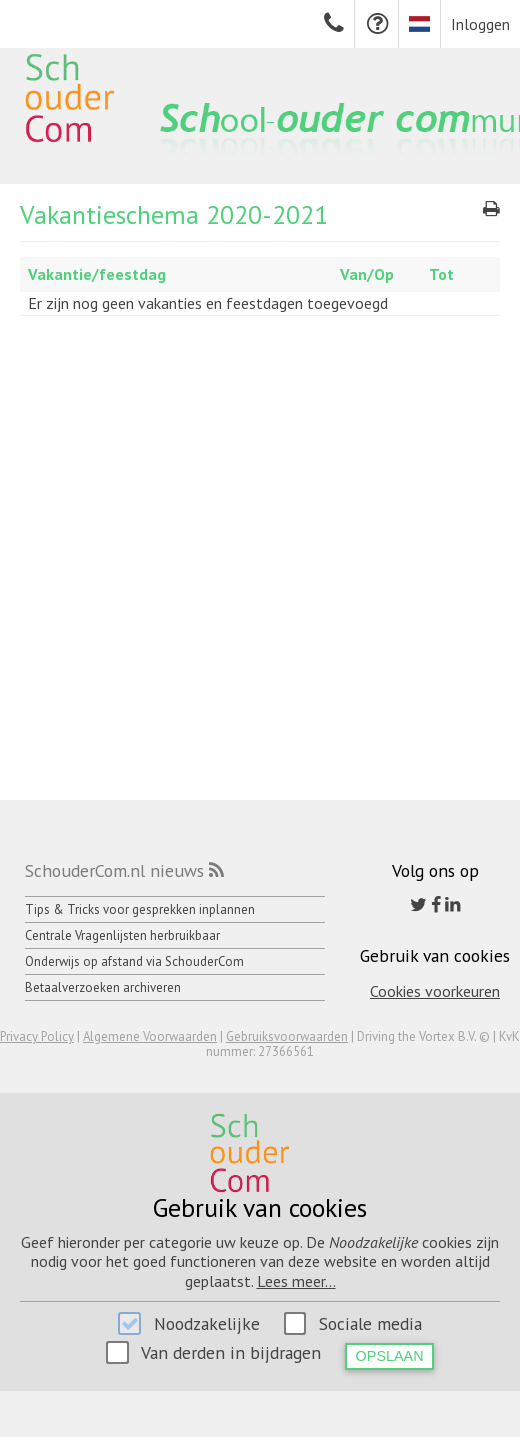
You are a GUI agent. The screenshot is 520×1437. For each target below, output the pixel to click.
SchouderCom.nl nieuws (114, 870)
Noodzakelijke (207, 1323)
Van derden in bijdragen (231, 1352)
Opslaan (390, 1356)
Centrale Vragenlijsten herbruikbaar (122, 935)
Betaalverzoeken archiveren (103, 987)
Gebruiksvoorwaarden (287, 1036)
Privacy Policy (37, 1036)
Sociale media (370, 1323)
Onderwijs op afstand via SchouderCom (134, 961)
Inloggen (480, 24)
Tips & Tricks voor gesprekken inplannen (140, 909)
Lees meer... (296, 1281)
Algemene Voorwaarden (150, 1036)
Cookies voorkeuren (435, 991)
